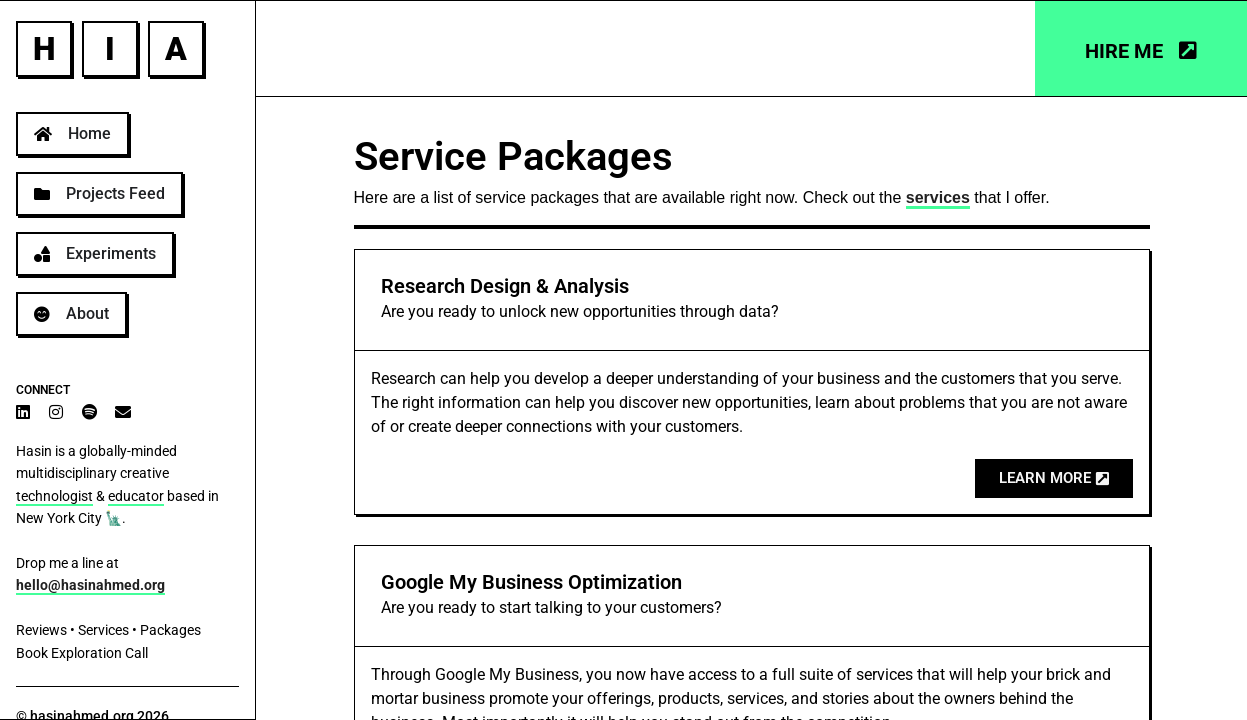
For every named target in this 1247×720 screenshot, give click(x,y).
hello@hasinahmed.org (90, 585)
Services (103, 630)
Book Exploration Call (82, 653)
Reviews (41, 630)
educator (136, 496)
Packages (170, 630)
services (938, 197)
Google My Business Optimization (531, 582)
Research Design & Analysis (505, 286)
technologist (54, 496)
